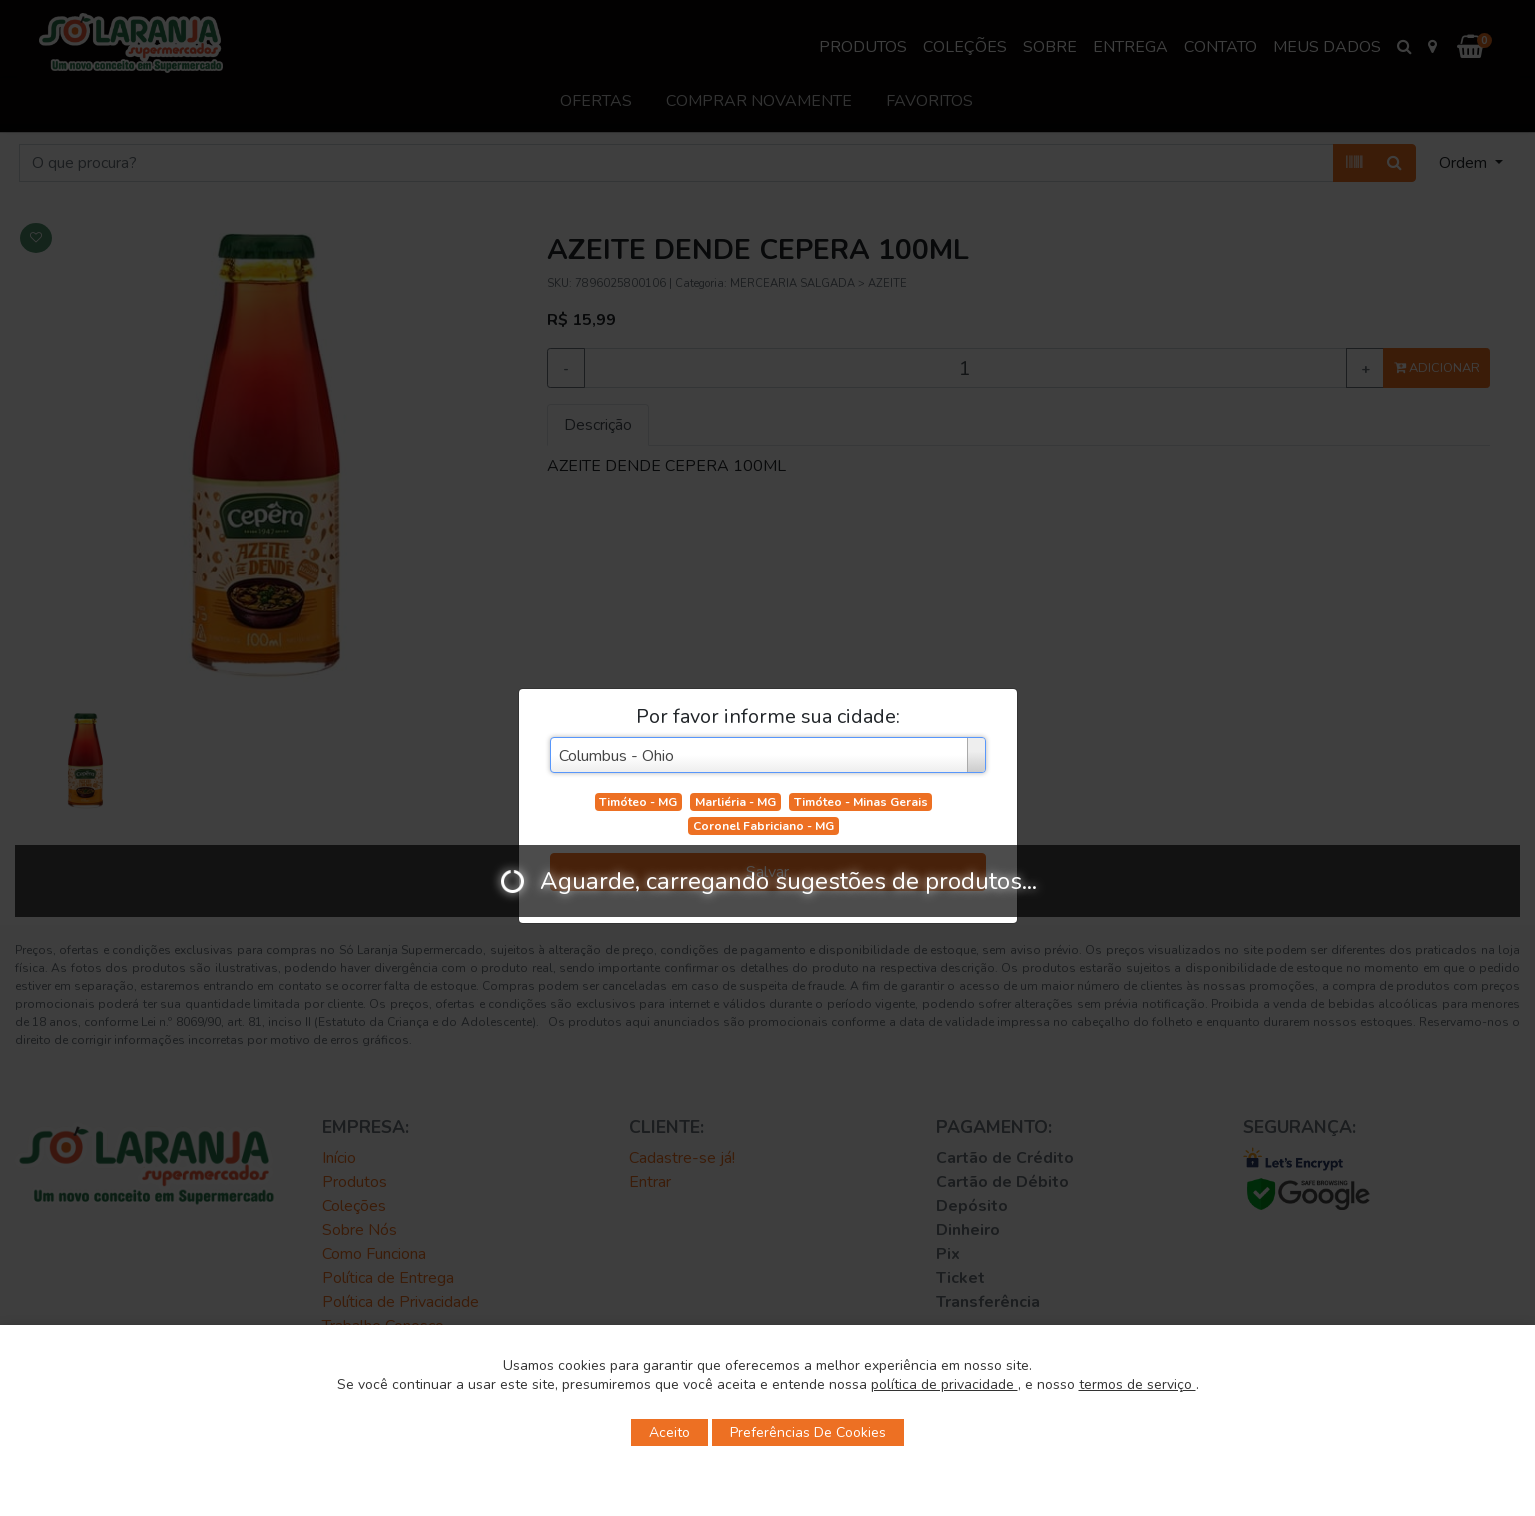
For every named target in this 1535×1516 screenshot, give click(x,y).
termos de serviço (1137, 1384)
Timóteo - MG (638, 802)
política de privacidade (944, 1384)
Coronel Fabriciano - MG (763, 826)
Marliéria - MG (735, 802)
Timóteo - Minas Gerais (861, 802)
